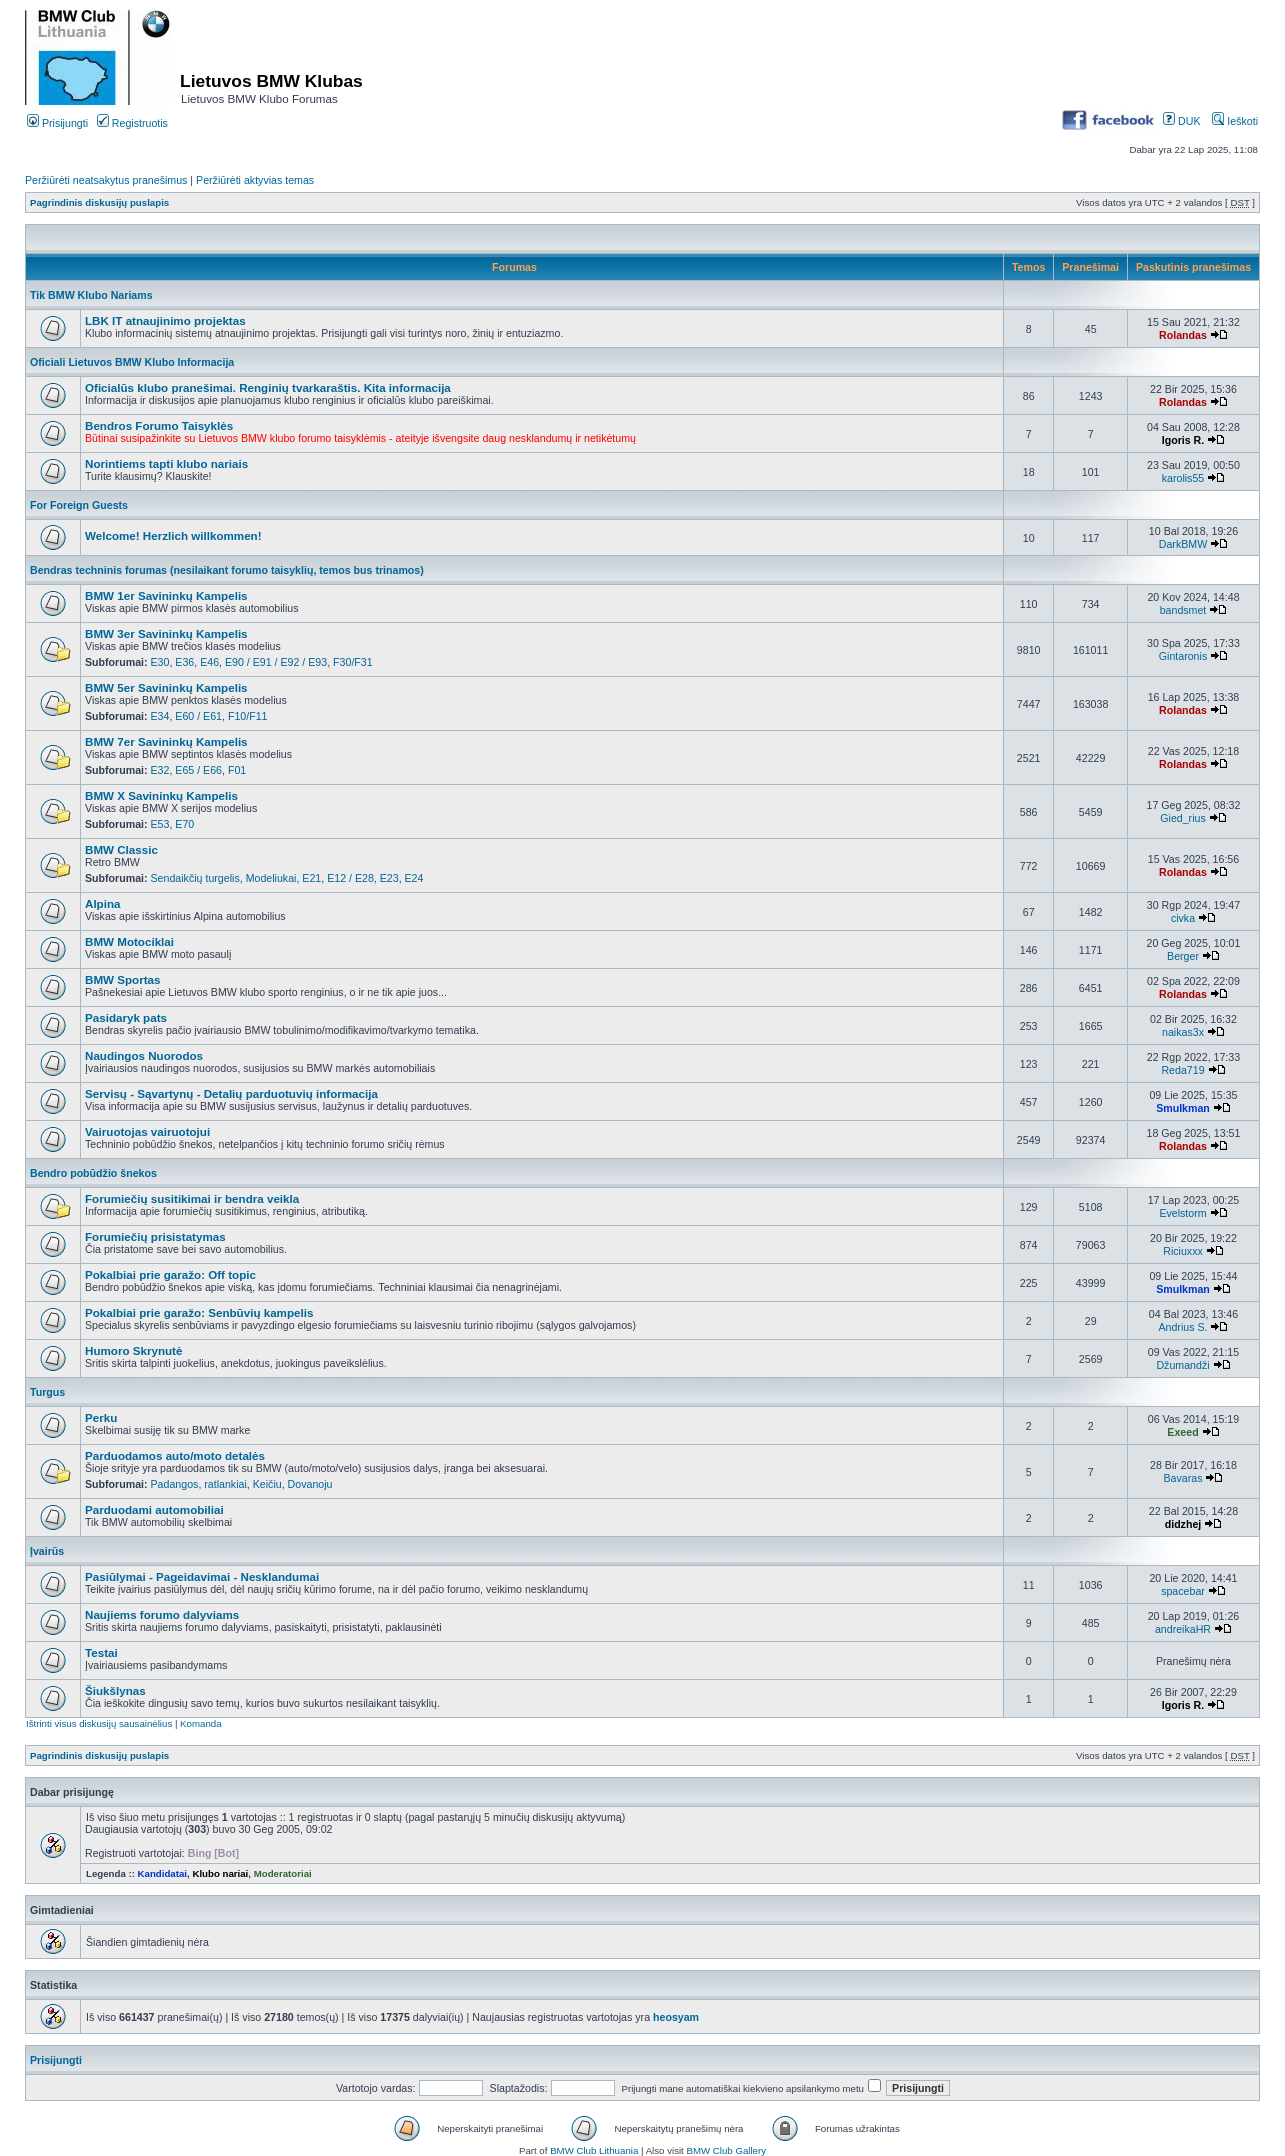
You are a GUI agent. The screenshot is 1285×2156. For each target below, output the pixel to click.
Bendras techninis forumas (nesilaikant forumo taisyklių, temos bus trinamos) (227, 570)
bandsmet (1183, 610)
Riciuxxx (1183, 1251)
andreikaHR (1183, 1629)
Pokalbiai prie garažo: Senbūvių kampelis (199, 1312)
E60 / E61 (198, 716)
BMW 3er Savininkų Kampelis (166, 633)
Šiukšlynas (115, 1690)
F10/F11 (248, 716)
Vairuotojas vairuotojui (147, 1131)
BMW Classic (121, 849)
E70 (184, 824)
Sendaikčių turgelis (195, 878)
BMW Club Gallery (727, 2150)
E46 (209, 662)
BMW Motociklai (129, 941)
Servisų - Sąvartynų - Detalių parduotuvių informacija (231, 1093)
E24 (414, 878)
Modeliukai (271, 878)
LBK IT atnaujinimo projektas (165, 320)
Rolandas (1183, 335)
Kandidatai (162, 1873)
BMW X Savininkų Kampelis (161, 795)
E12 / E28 (350, 878)
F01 (237, 770)
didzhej (1183, 1524)
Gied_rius (1182, 818)
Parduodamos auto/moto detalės (175, 1455)
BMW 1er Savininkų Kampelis (166, 595)
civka (1183, 918)
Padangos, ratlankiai (199, 1484)
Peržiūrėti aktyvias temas (255, 180)
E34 (160, 716)
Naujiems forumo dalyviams (162, 1614)
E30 (160, 662)
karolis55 (1183, 478)
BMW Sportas (122, 979)
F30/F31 (353, 662)
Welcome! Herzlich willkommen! (173, 535)
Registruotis (132, 123)
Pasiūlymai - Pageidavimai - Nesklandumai (202, 1576)
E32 (160, 770)
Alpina (102, 903)
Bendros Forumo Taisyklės (159, 425)
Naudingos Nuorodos (144, 1055)
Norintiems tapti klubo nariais (166, 463)
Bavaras (1183, 1478)
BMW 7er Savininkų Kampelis (166, 741)
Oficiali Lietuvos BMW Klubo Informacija (132, 362)
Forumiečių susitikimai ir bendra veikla (192, 1198)
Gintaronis (1183, 656)
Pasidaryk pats (126, 1017)
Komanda (200, 1723)
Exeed (1182, 1432)
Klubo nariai (220, 1873)
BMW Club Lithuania (594, 2150)
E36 (184, 662)
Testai (101, 1652)
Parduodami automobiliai (154, 1509)
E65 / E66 (198, 770)
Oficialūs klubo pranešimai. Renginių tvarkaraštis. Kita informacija (268, 387)
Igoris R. (1183, 440)
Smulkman (1183, 1108)
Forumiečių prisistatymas (155, 1236)
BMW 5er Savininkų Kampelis (166, 687)
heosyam (676, 2017)
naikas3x (1183, 1032)
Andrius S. (1182, 1327)
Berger (1183, 956)
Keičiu (267, 1484)
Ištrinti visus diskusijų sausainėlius (99, 1723)
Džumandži (1182, 1365)
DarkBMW (1183, 544)
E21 (311, 878)
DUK (1181, 121)
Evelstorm (1182, 1213)
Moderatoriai (283, 1873)
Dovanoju (310, 1484)
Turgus (47, 1392)
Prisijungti (57, 123)
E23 (389, 878)
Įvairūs (47, 1551)
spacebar (1183, 1591)
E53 (160, 824)
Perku (101, 1417)
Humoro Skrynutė (133, 1350)
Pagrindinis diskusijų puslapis (99, 202)
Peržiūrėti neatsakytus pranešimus (106, 180)
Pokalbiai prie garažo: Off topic (170, 1274)
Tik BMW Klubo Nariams (91, 295)
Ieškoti (1235, 121)
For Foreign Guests (79, 505)
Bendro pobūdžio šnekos (93, 1173)
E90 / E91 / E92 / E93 (276, 662)
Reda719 (1182, 1070)
